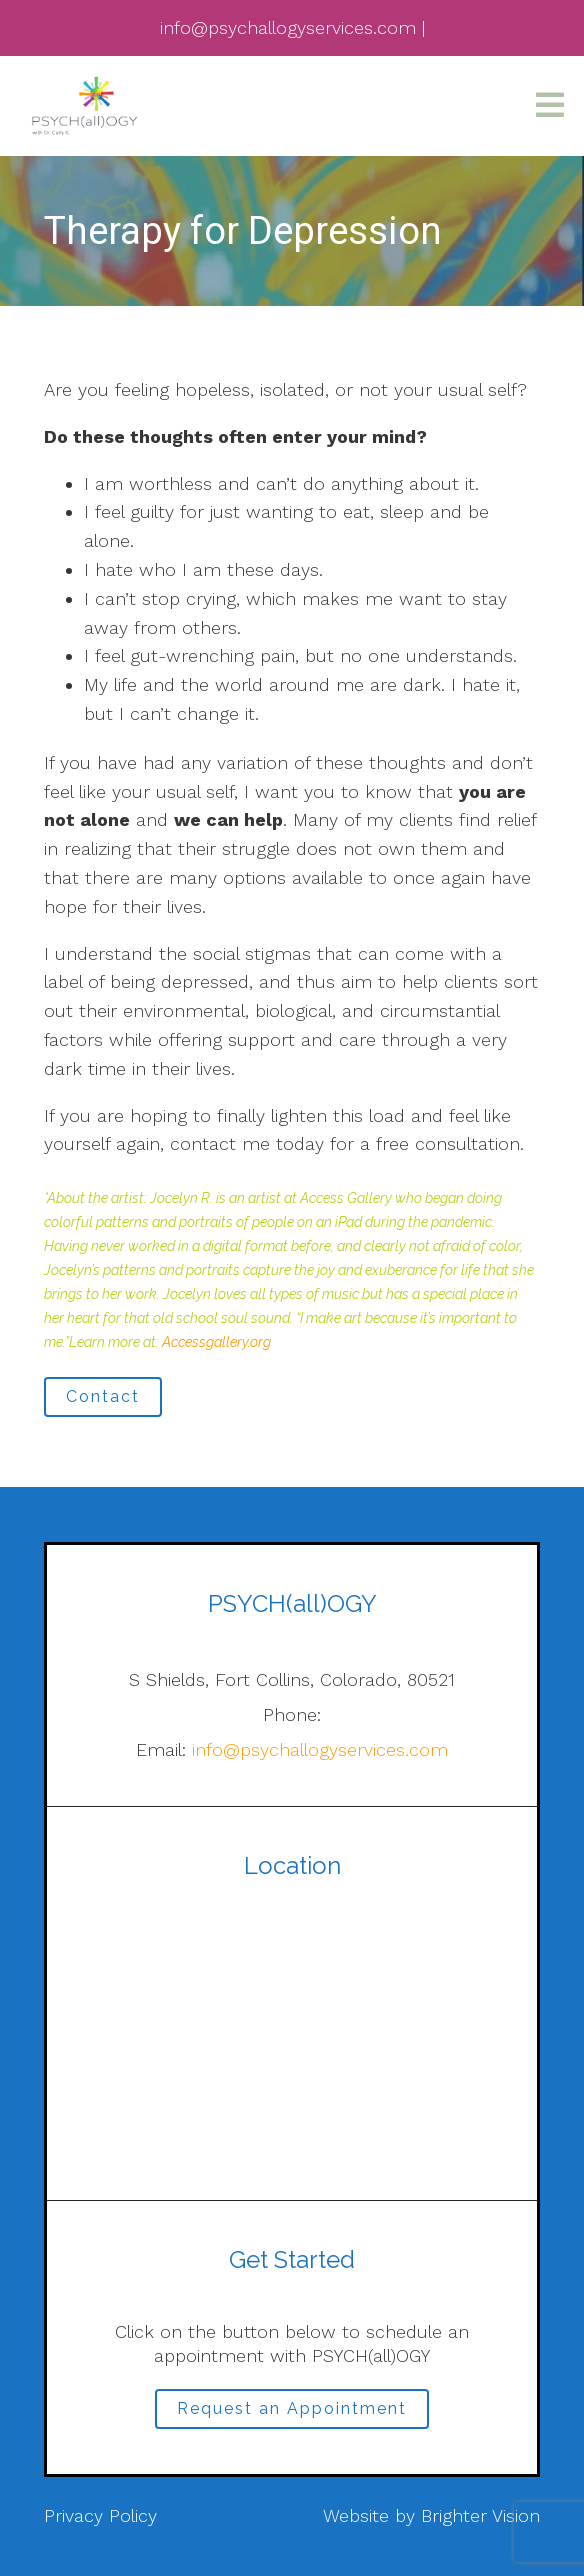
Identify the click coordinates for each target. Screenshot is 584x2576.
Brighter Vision (480, 2515)
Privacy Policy (100, 2515)
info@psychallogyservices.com (320, 1749)
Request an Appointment (292, 2408)
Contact (103, 1396)
